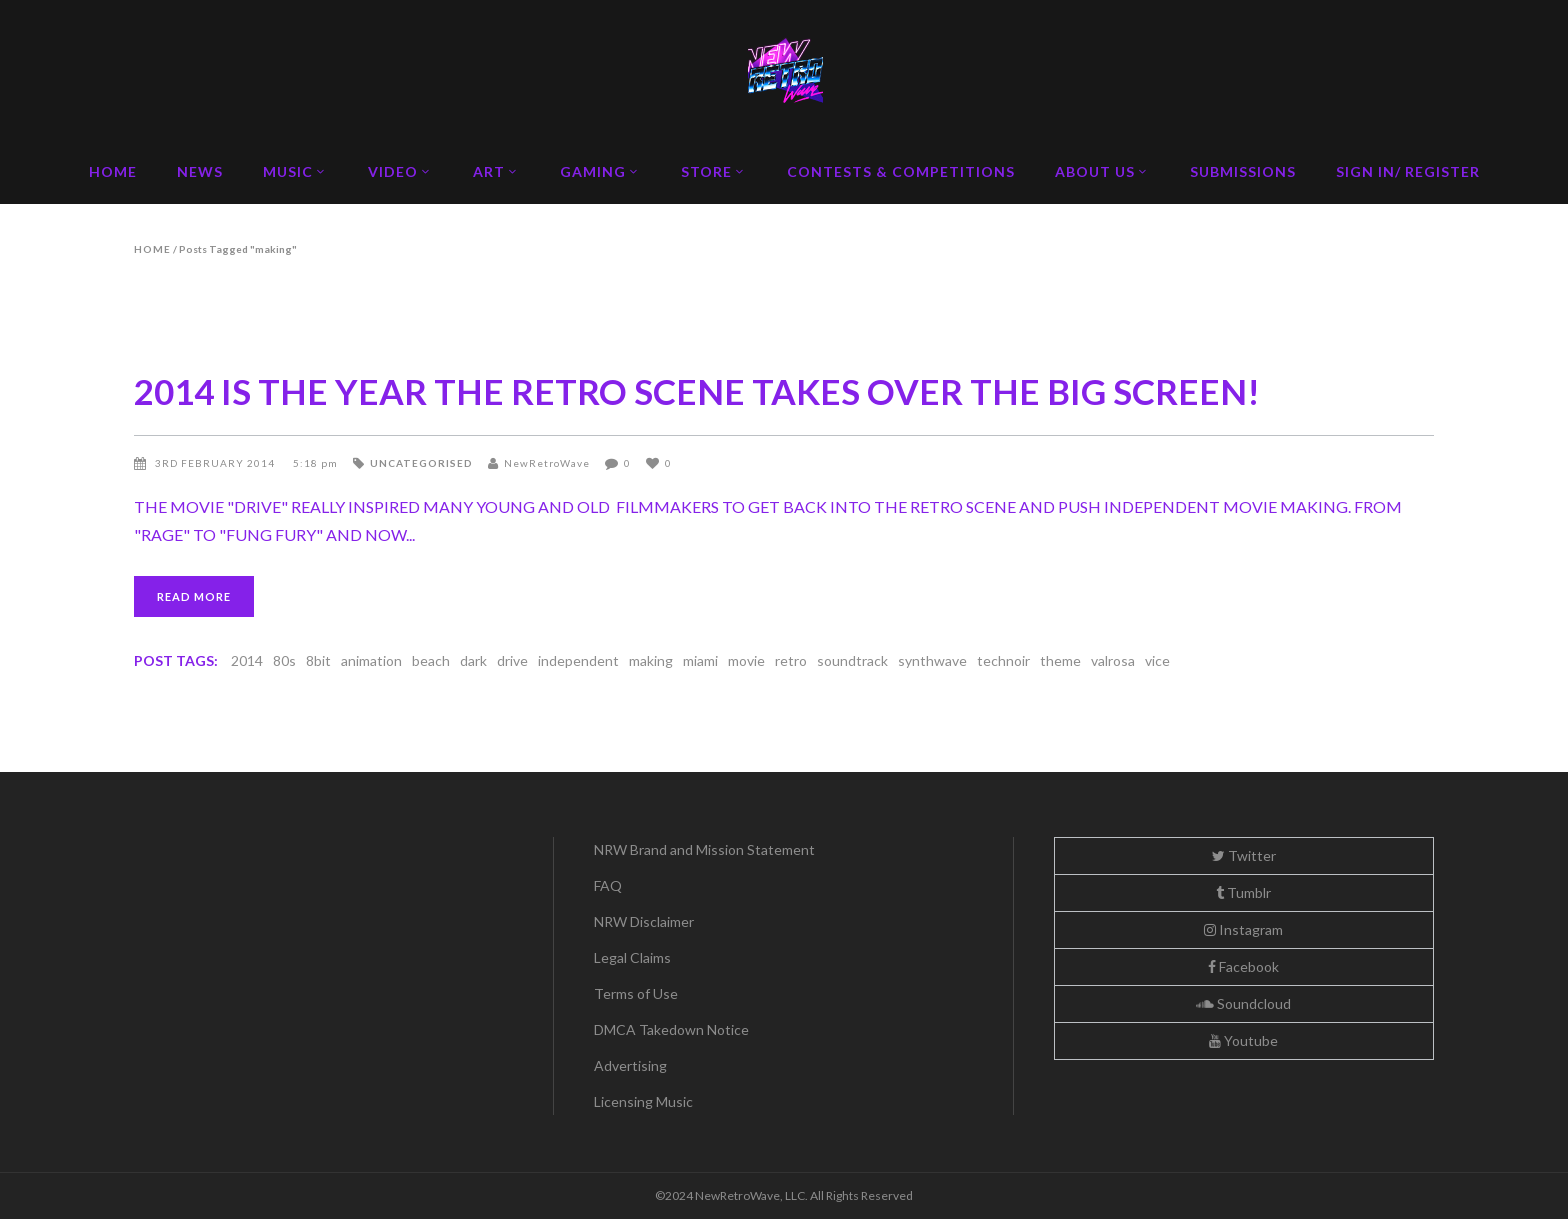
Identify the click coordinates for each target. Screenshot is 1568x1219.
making (651, 660)
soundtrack (852, 660)
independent (578, 660)
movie (746, 660)
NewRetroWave (547, 463)
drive (512, 660)
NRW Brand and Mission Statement (704, 849)
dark (473, 660)
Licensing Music (643, 1101)
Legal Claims (632, 957)
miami (700, 660)
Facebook (1243, 966)
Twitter (1244, 855)
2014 (247, 660)
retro (791, 660)
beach (431, 660)
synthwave (932, 660)
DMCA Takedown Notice (671, 1029)
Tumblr (1243, 892)
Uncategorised (421, 463)
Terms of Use (636, 993)
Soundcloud (1243, 1003)
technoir (1003, 660)
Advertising (630, 1065)
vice (1157, 660)
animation (371, 660)
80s (284, 660)
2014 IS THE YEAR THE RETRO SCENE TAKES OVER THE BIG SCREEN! (697, 391)
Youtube (1243, 1040)
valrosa (1113, 660)
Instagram (1243, 929)
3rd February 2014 (216, 463)
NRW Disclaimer (644, 921)
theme (1060, 660)
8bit (318, 660)
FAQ (608, 885)
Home (152, 249)
